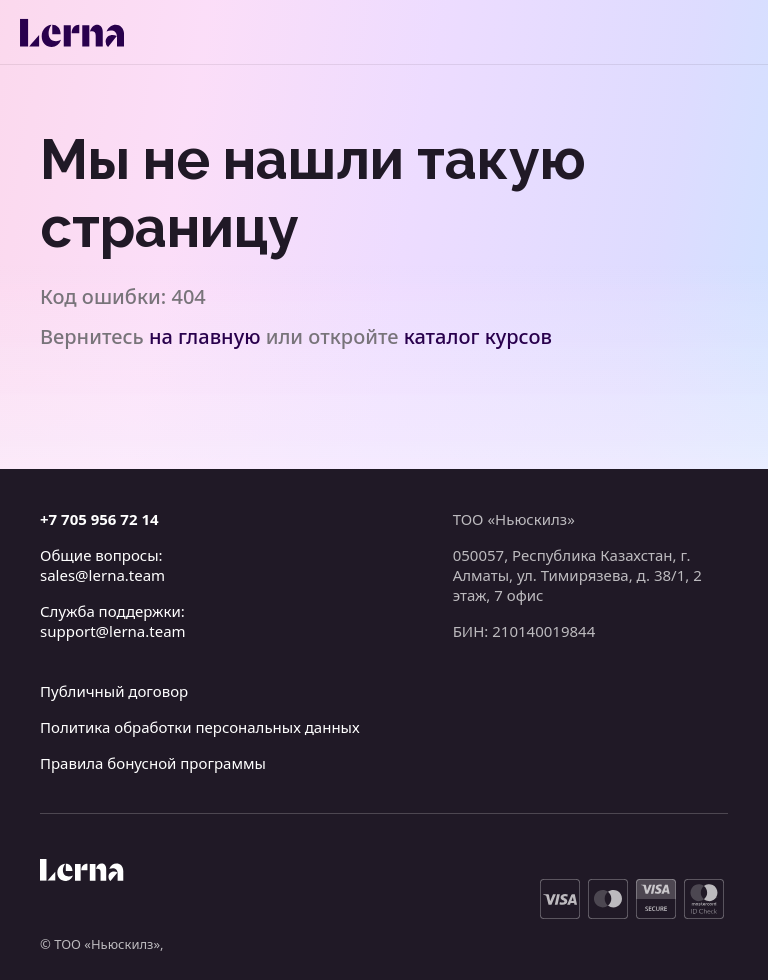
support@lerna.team (113, 631)
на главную (205, 336)
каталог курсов (478, 336)
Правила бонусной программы (153, 763)
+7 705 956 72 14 (99, 519)
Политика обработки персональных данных (200, 727)
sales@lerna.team (102, 575)
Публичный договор (114, 691)
